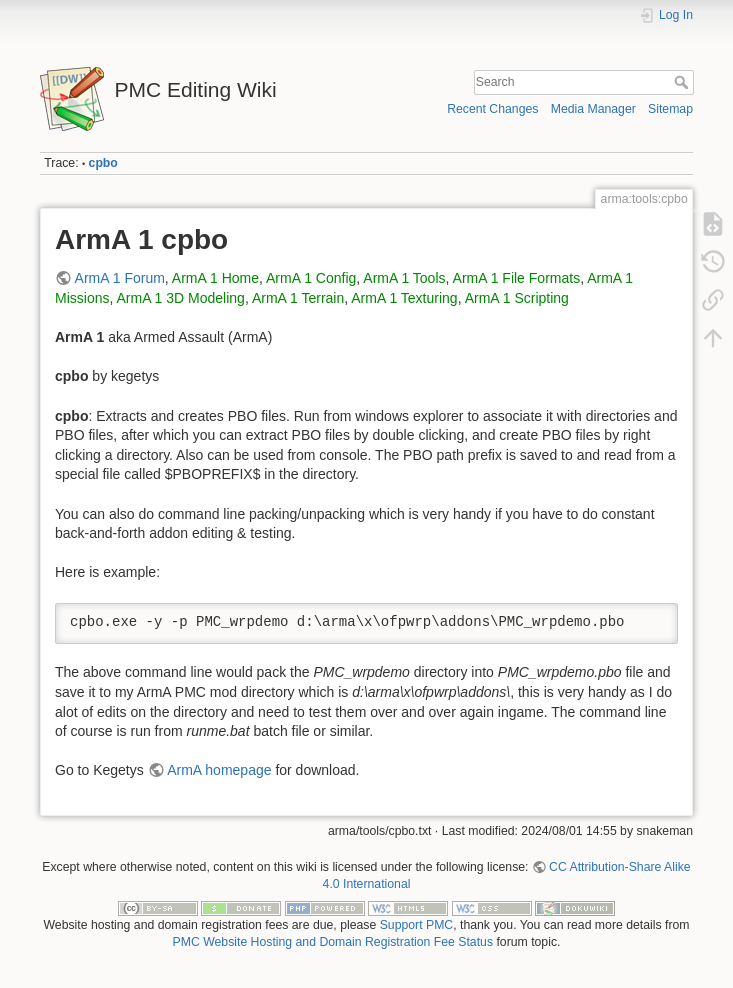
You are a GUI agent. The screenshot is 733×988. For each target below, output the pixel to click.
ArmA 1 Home (215, 278)
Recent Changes (492, 109)
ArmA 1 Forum (120, 278)
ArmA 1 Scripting (517, 298)
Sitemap (670, 109)
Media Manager (593, 109)
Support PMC (417, 925)
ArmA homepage (219, 770)
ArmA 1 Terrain (298, 298)
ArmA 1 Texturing (404, 298)
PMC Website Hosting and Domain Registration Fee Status (333, 942)
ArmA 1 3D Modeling (180, 298)
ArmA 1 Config (311, 278)
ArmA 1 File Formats (517, 278)
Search (683, 82)
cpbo (103, 163)
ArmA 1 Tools (404, 278)
